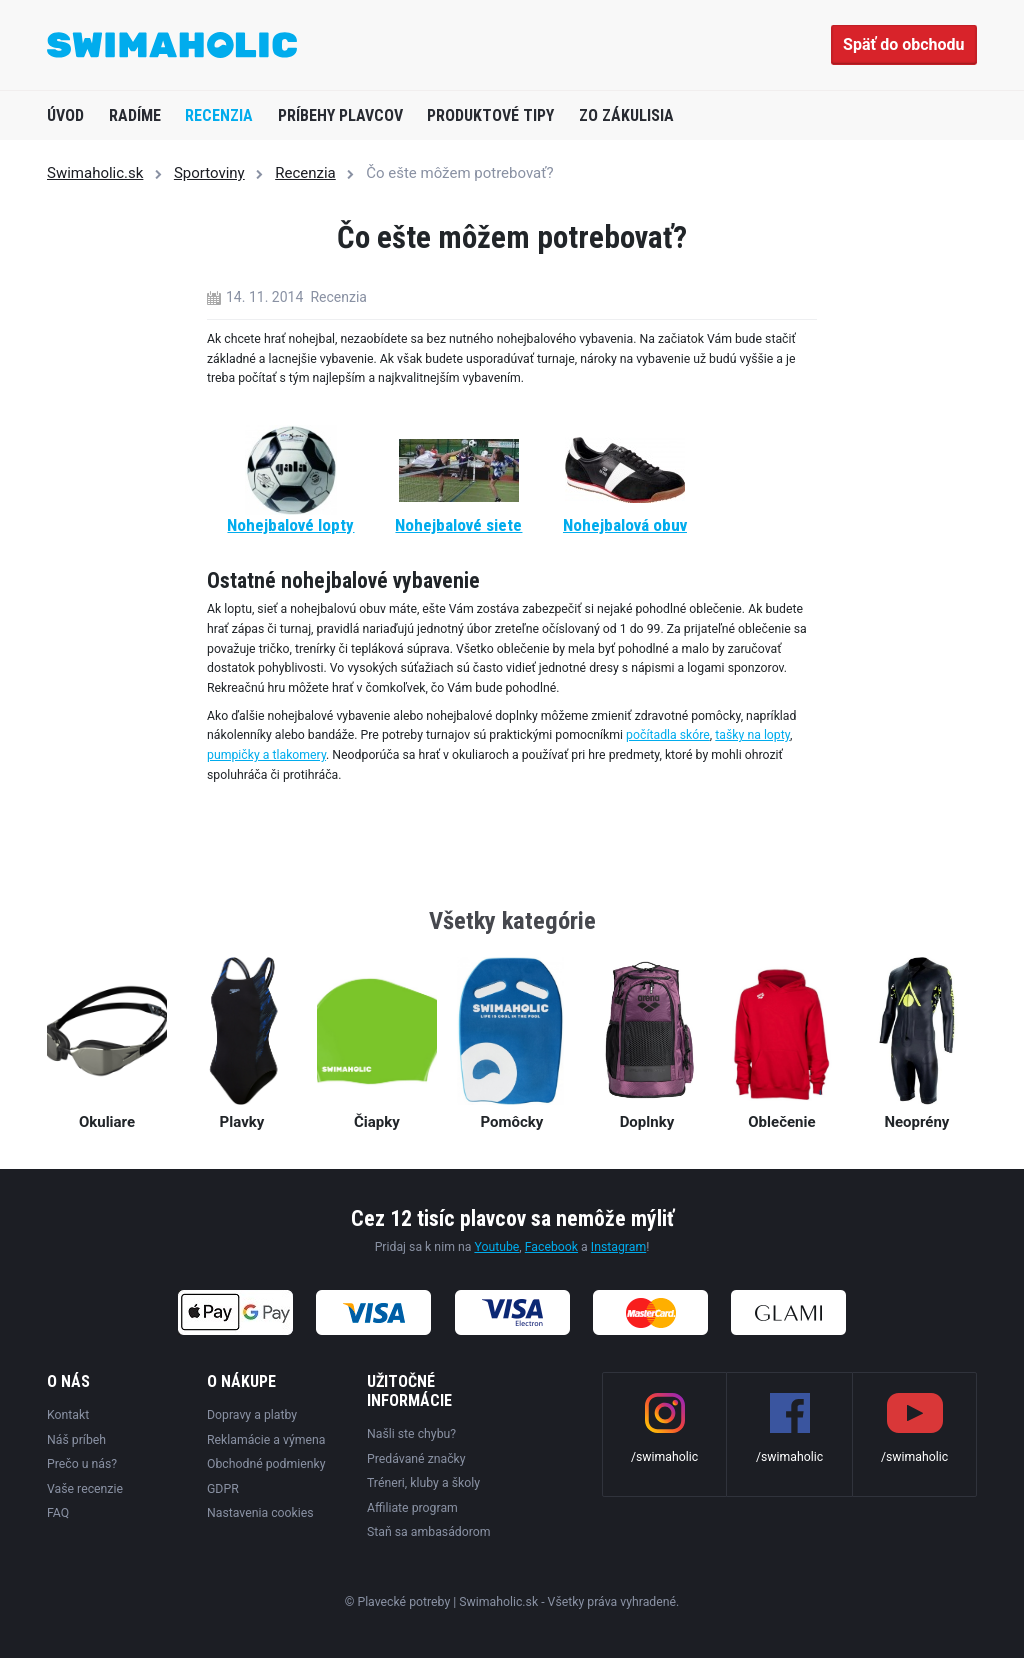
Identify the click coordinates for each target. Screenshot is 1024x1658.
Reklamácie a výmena (266, 1440)
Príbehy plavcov (340, 115)
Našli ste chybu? (411, 1434)
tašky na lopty (752, 735)
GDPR (223, 1489)
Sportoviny (209, 173)
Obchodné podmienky (266, 1464)
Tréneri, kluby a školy (423, 1483)
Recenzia (219, 115)
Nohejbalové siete (458, 525)
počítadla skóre (668, 735)
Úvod (65, 115)
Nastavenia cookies (260, 1513)
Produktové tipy (490, 115)
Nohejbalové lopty (290, 525)
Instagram (618, 1247)
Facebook (551, 1247)
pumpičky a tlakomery (266, 755)
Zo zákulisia (626, 115)
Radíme (135, 115)
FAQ (58, 1513)
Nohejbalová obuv (625, 525)
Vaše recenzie (85, 1489)
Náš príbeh (76, 1440)
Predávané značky (416, 1459)
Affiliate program (412, 1508)
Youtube (496, 1247)
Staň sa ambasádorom (429, 1532)
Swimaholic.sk (95, 173)
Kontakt (68, 1415)
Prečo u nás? (82, 1464)
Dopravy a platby (252, 1415)
